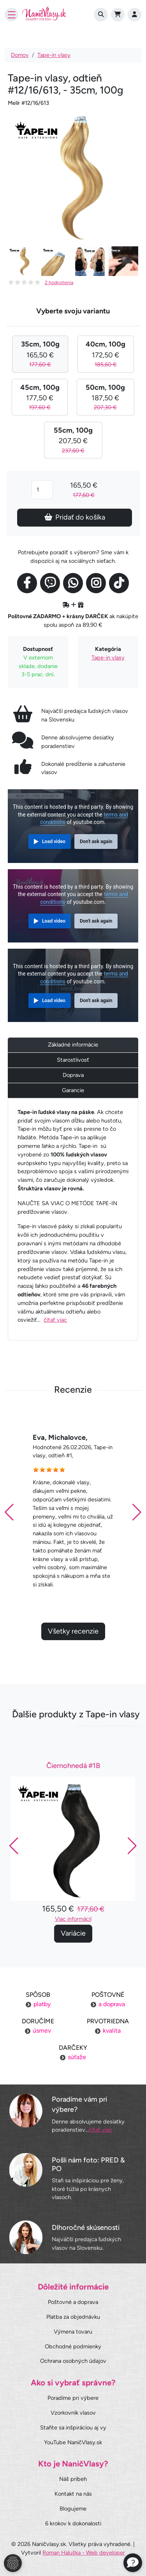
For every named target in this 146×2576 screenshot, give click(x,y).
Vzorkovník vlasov (73, 2412)
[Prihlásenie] (134, 14)
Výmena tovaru (73, 2331)
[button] (137, 1550)
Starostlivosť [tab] (73, 1059)
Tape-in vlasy (53, 54)
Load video (53, 841)
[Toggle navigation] (11, 14)
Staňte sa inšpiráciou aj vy (73, 2427)
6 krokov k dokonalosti (73, 2523)
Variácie (73, 1971)
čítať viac (55, 1319)
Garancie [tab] (73, 1090)
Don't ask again (96, 841)
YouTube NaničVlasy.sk (73, 2442)
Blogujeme (73, 2508)
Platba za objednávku (73, 2316)
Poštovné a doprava (73, 2301)
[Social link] (27, 583)
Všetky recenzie (73, 1669)
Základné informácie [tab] (73, 1044)
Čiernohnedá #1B (73, 1804)
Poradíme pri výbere (73, 2397)
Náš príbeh (73, 2478)
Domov (20, 54)
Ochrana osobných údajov (73, 2360)
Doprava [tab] (73, 1074)
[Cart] (118, 14)
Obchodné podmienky (73, 2346)
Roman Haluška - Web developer (83, 2552)
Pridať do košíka (74, 517)
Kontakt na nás (73, 2493)
